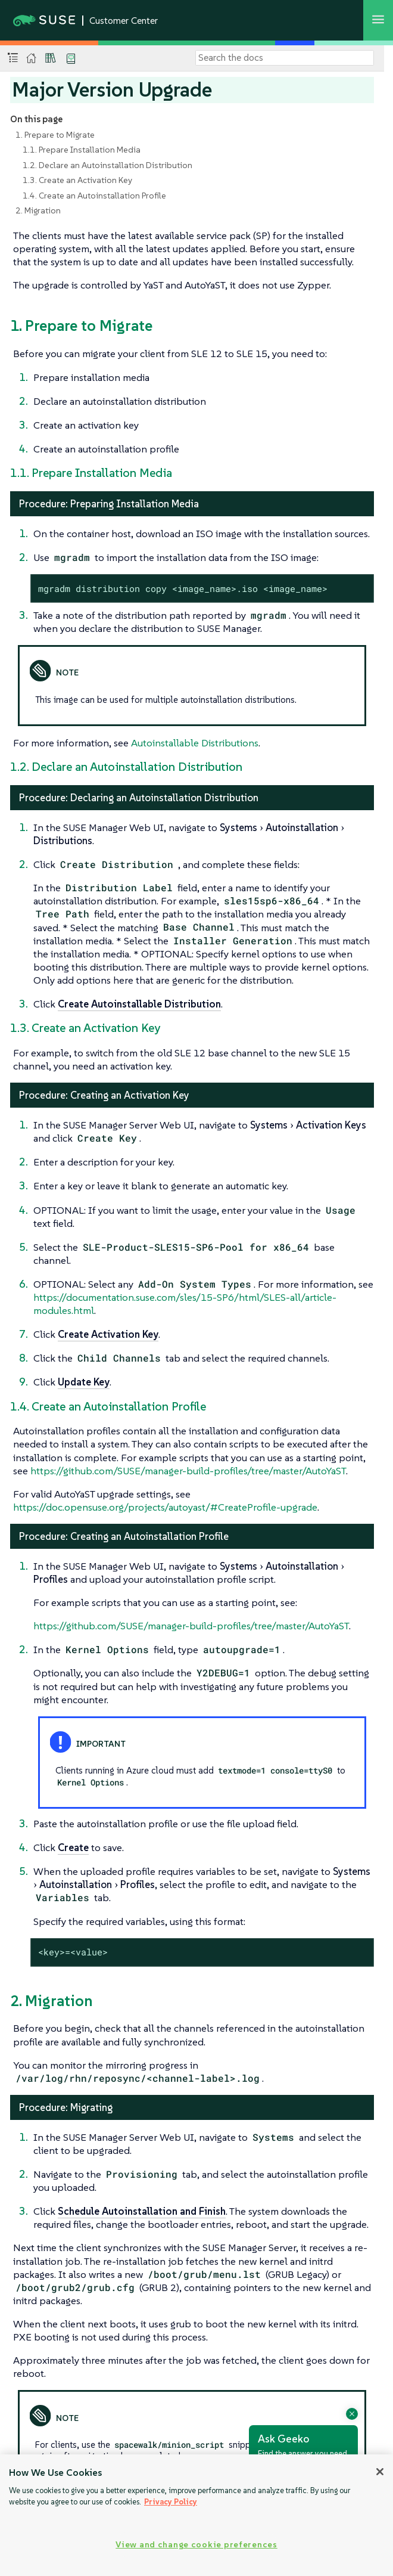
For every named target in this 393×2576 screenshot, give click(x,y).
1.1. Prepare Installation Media (82, 149)
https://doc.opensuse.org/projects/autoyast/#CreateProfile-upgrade (165, 1507)
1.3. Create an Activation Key (77, 180)
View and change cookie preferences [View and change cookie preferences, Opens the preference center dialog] (196, 2544)
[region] (196, 2515)
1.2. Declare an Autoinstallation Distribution (107, 165)
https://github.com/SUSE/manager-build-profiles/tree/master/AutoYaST (188, 1470)
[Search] (284, 58)
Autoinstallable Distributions (194, 742)
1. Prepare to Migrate (55, 134)
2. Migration (38, 210)
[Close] (380, 2472)
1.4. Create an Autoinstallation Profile (94, 195)
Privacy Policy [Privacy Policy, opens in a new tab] (170, 2502)
